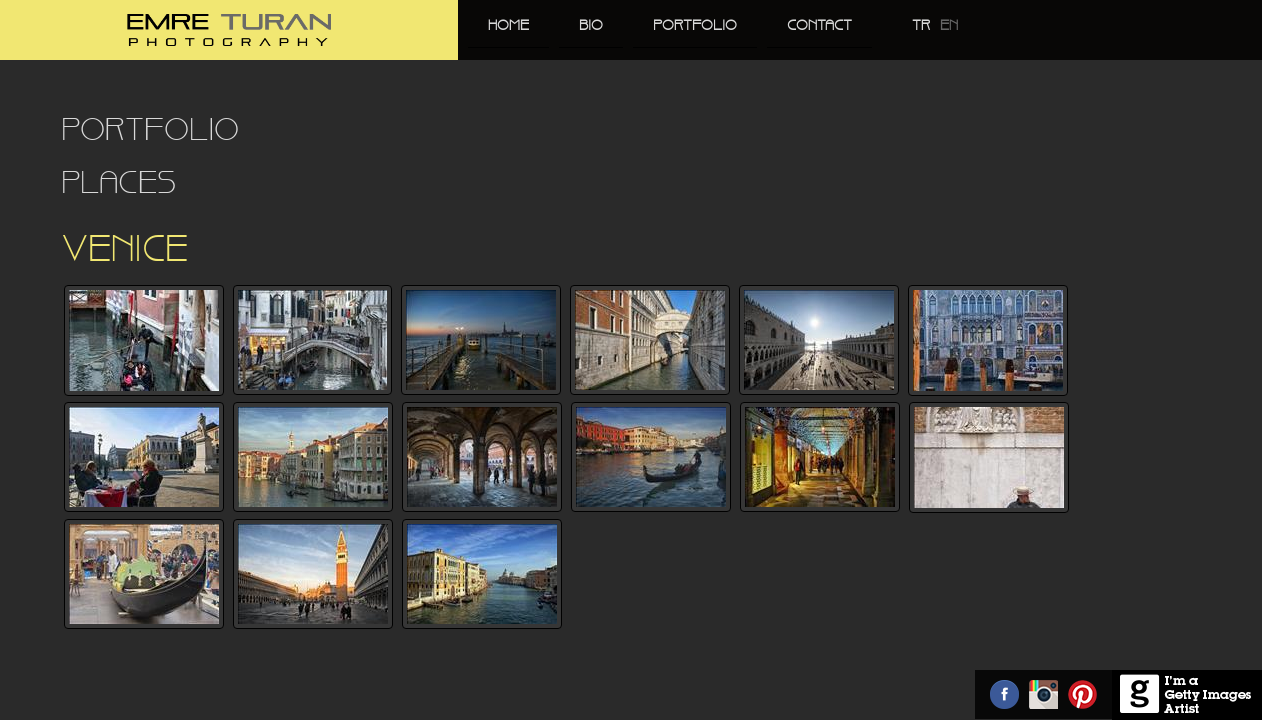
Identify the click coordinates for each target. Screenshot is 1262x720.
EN (949, 26)
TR (921, 26)
